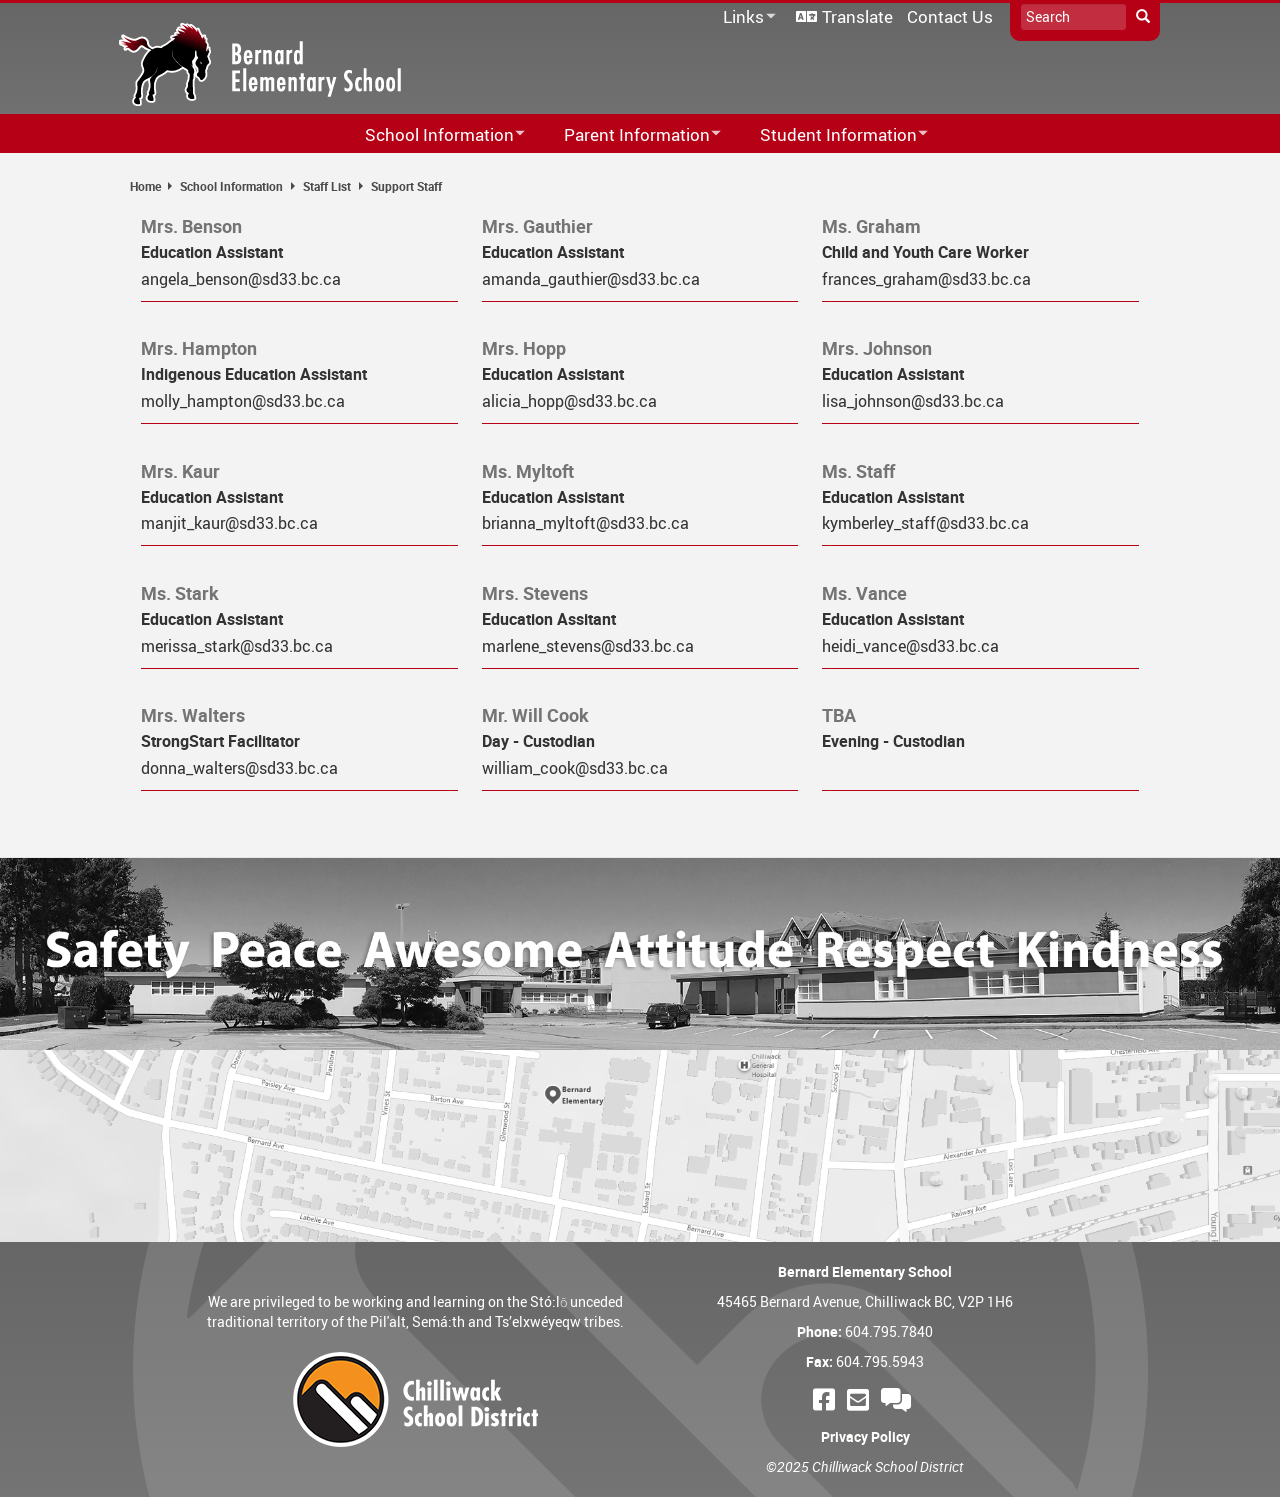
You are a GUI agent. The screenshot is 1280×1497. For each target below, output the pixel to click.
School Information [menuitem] (432, 135)
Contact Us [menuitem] (950, 16)
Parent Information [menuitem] (629, 135)
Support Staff (406, 186)
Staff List (327, 186)
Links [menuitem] (746, 17)
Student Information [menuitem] (831, 135)
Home (145, 186)
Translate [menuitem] (857, 16)
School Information (231, 186)
